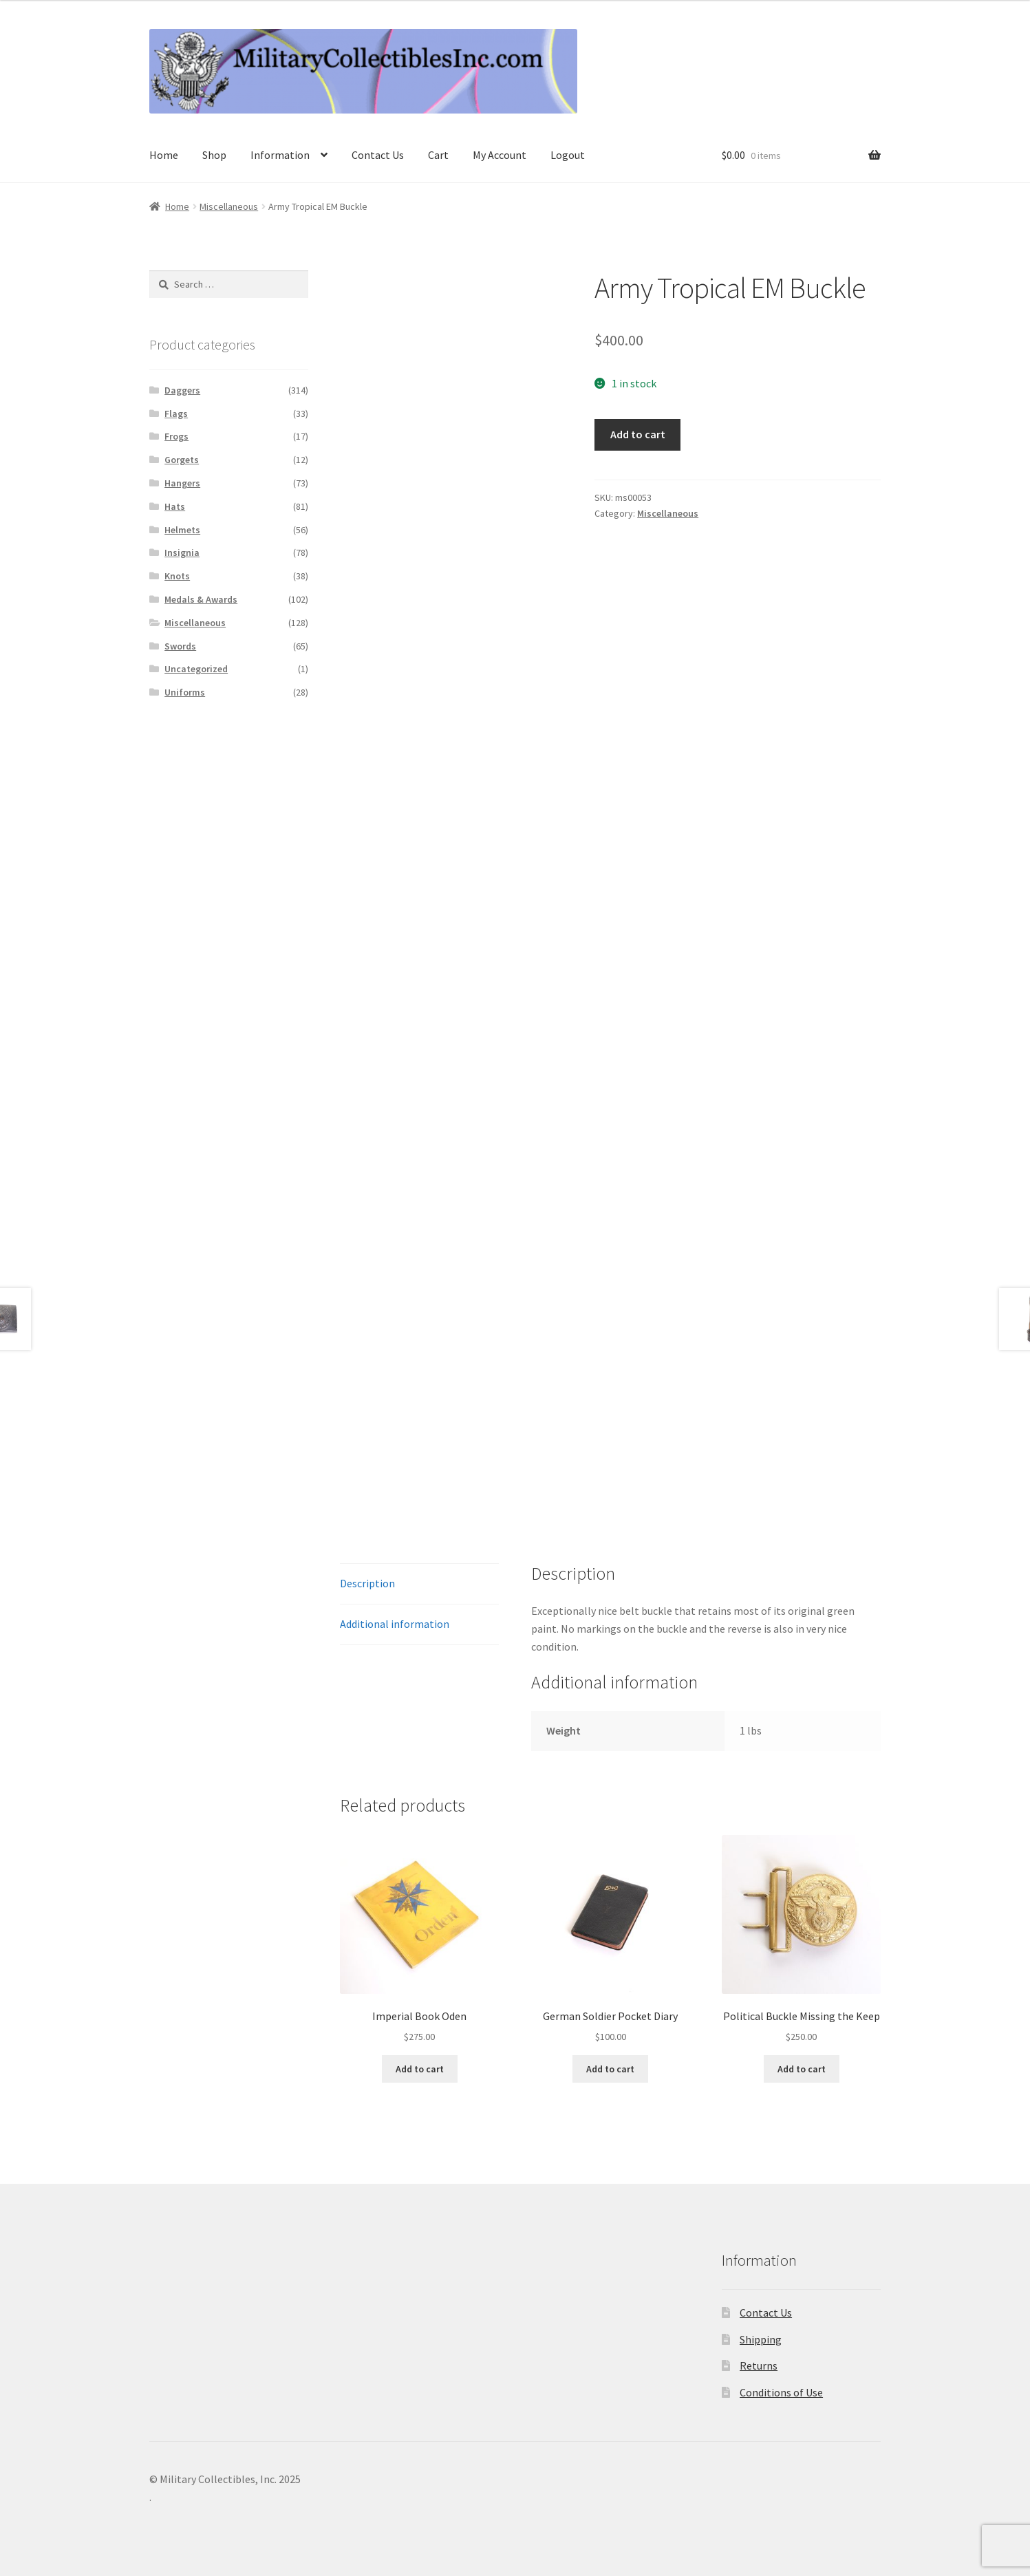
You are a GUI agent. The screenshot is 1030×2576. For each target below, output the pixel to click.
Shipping (761, 2339)
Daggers (182, 390)
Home (163, 155)
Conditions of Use (781, 2392)
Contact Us (378, 155)
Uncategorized (196, 669)
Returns (758, 2365)
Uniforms (184, 692)
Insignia (182, 552)
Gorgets (181, 459)
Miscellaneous (229, 206)
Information (280, 155)
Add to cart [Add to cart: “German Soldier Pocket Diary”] (610, 2069)
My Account (499, 155)
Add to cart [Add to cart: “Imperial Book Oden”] (420, 2069)
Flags (176, 413)
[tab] (419, 1584)
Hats (174, 506)
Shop (214, 155)
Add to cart (637, 434)
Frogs (176, 436)
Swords (180, 646)
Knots (177, 576)
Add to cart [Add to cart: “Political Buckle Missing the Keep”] (801, 2069)
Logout (567, 155)
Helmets (182, 530)
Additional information (394, 1624)
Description (367, 1583)
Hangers (182, 483)
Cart (438, 155)
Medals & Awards (200, 599)
